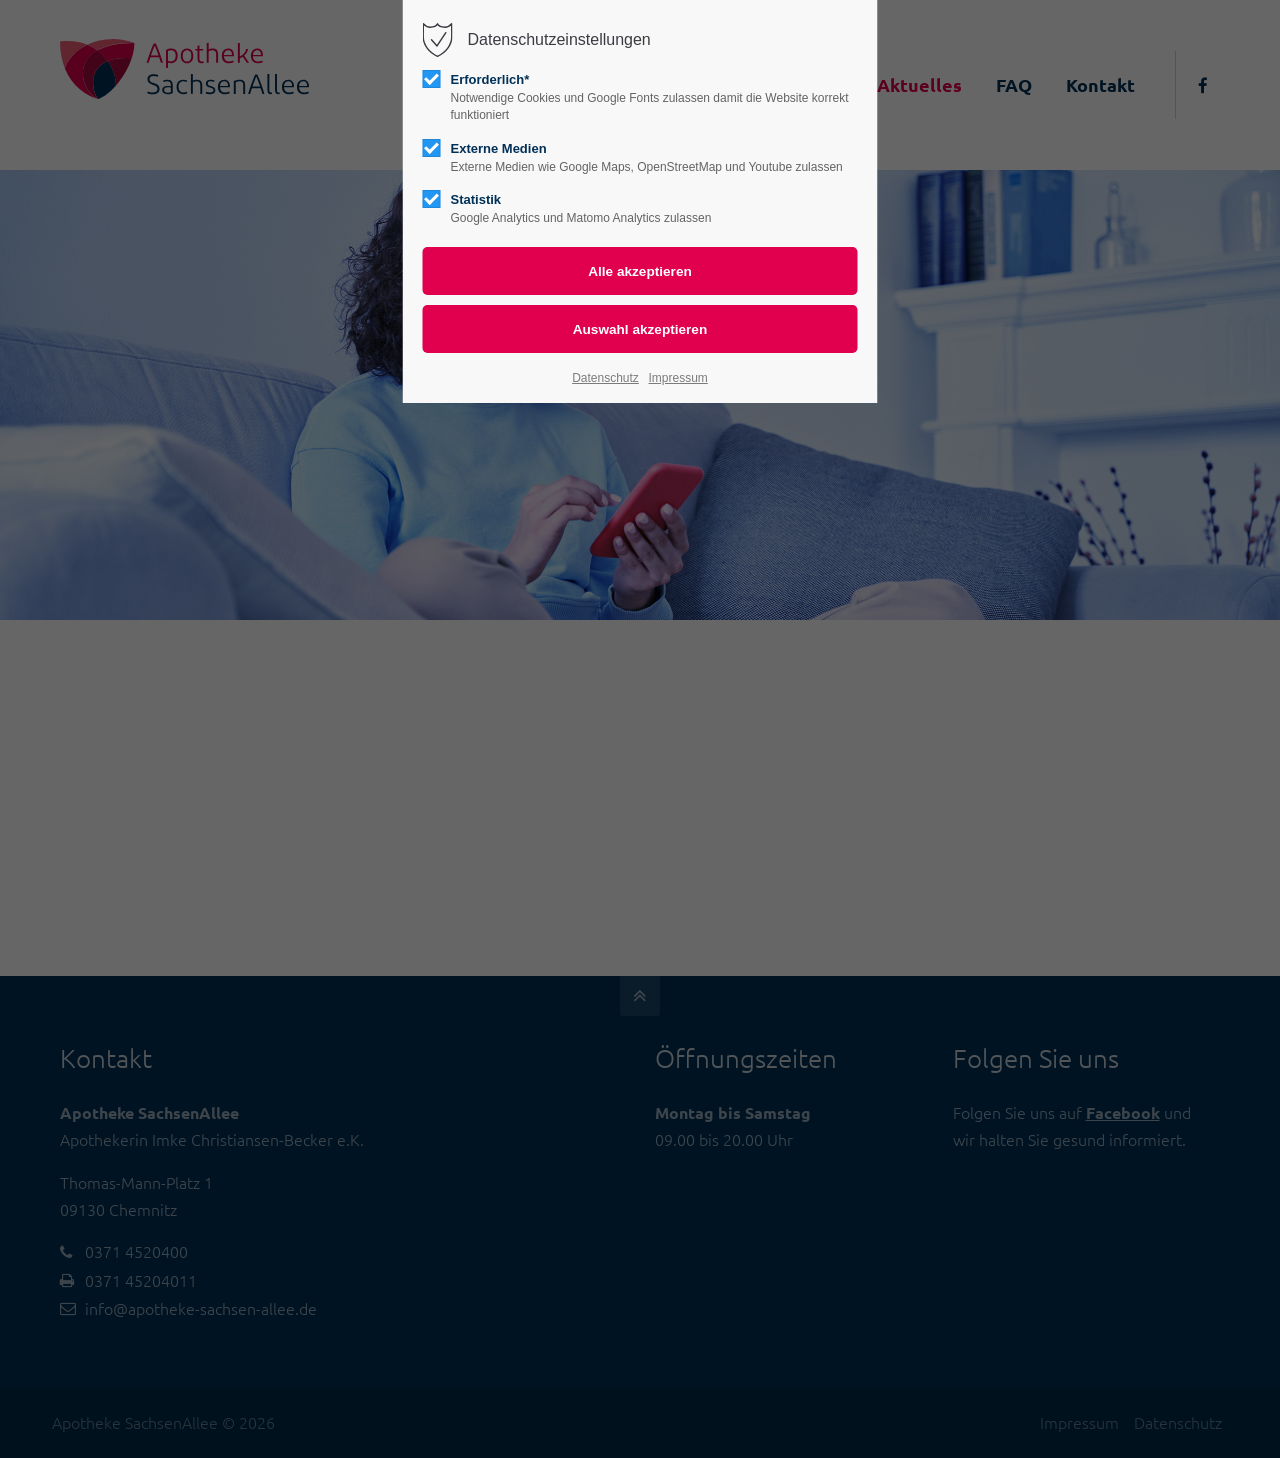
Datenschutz (605, 378)
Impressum (677, 378)
